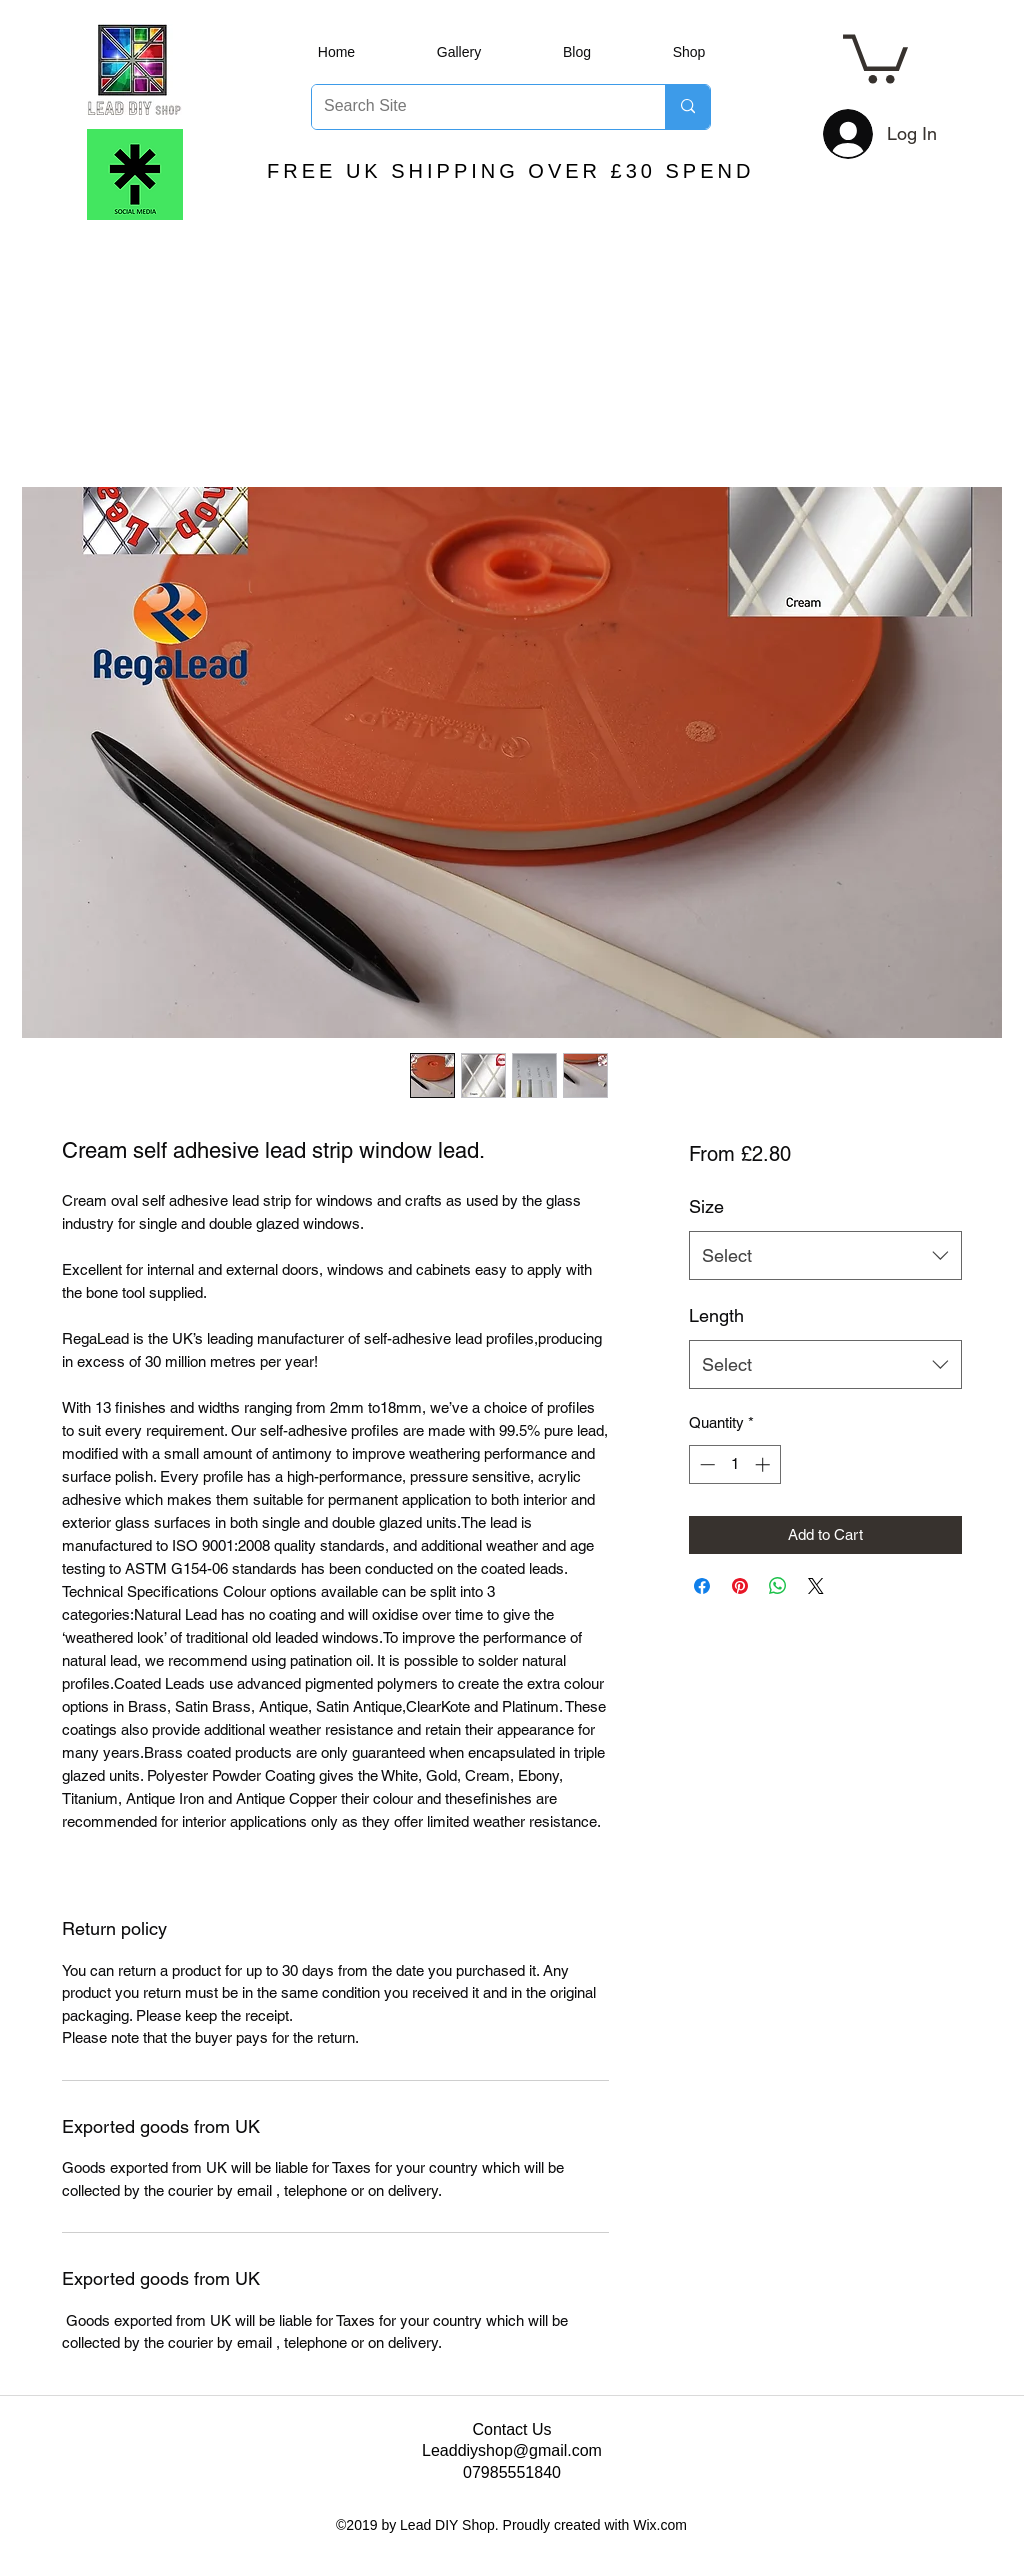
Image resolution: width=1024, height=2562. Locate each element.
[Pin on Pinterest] (740, 1586)
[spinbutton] (734, 1464)
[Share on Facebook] (702, 1586)
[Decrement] (705, 1464)
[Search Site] (473, 107)
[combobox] (825, 1256)
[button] (875, 56)
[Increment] (764, 1464)
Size (706, 1206)
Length (716, 1315)
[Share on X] (816, 1586)
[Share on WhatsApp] (778, 1586)
